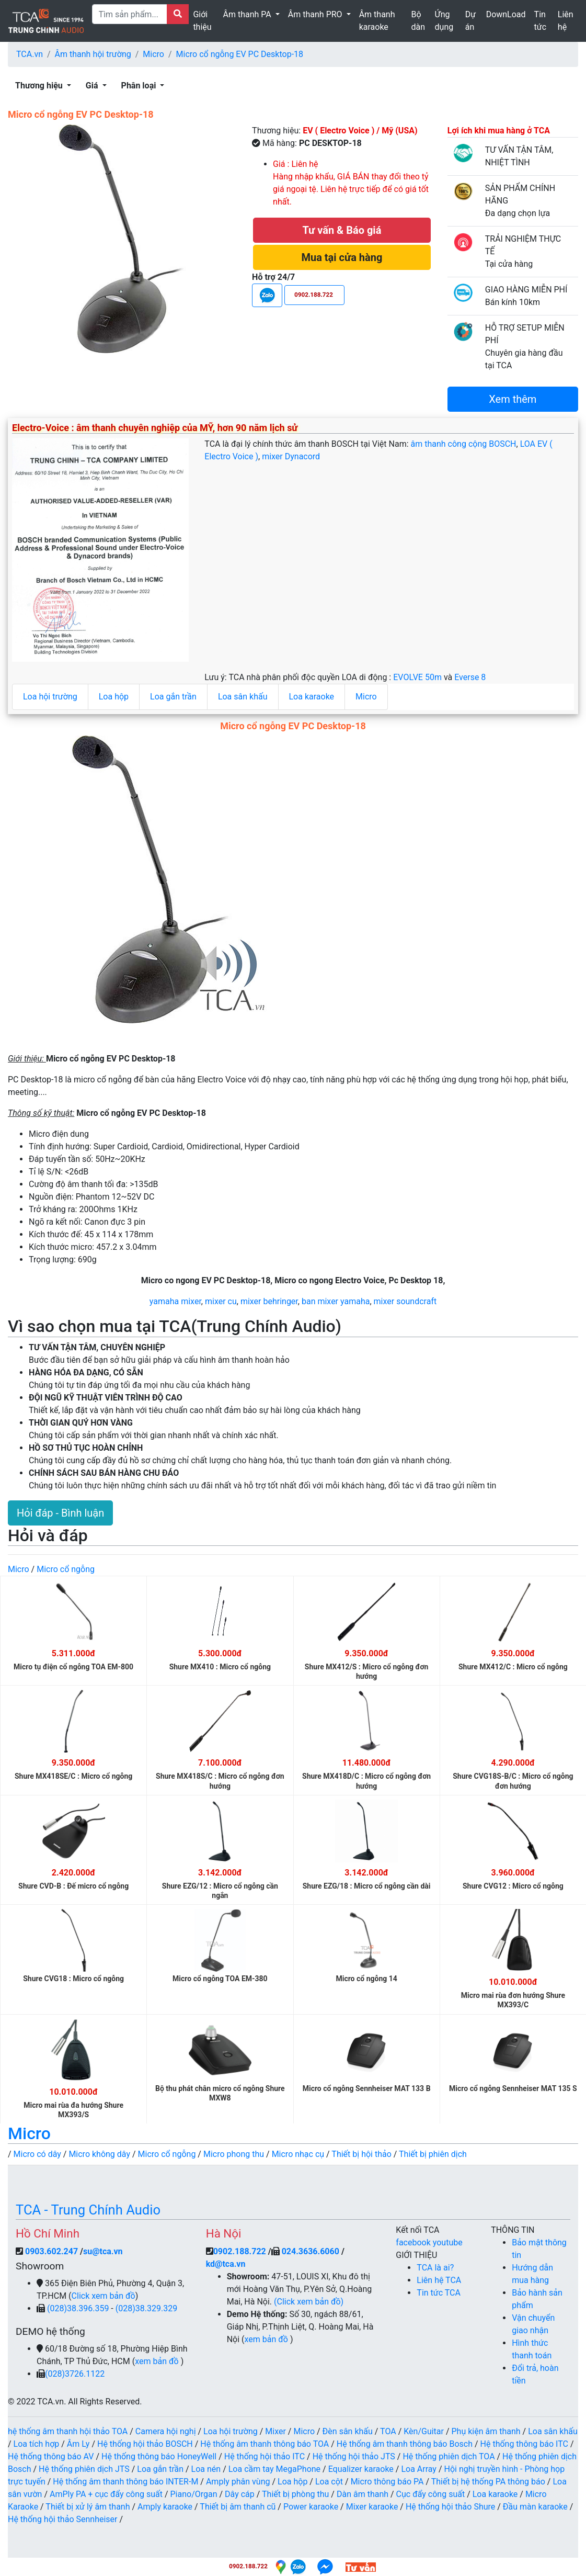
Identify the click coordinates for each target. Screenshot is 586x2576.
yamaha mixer (175, 1301)
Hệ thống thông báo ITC (524, 2444)
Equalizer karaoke (361, 2469)
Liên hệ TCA (439, 2280)
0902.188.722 (239, 2251)
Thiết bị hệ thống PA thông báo (488, 2482)
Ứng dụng (444, 20)
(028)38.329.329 (146, 2308)
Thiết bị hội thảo (361, 2154)
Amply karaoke (164, 2507)
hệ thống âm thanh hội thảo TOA (68, 2431)
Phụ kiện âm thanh (486, 2431)
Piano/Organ (193, 2494)
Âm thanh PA (248, 14)
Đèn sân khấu (348, 2431)
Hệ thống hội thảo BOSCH (145, 2444)
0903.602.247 (52, 2251)
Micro (153, 54)
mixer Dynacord (291, 456)
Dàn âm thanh (362, 2494)
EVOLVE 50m (418, 677)
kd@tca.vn (226, 2264)
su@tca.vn (103, 2251)
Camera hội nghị (165, 2431)
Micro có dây (37, 2154)
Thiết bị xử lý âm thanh (87, 2507)
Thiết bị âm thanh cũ (237, 2507)
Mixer (275, 2431)
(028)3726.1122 (75, 2374)
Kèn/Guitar (424, 2431)
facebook (414, 2242)
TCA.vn (29, 54)
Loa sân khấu (243, 697)
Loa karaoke (312, 697)
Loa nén (206, 2469)
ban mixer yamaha (336, 1301)
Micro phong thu (233, 2154)
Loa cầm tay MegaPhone (274, 2469)
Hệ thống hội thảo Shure (450, 2507)
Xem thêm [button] (512, 399)
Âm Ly (78, 2444)
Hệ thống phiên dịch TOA (449, 2456)
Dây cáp (240, 2494)
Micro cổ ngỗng (66, 1569)
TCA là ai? (435, 2268)
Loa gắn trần (173, 697)
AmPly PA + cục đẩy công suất (106, 2494)
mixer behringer (269, 1301)
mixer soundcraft (405, 1301)
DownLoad (506, 14)
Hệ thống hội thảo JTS (354, 2456)
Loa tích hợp (37, 2444)
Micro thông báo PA (387, 2482)
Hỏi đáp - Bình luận (60, 1513)
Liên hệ (565, 20)
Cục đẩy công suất (430, 2494)
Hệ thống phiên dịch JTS (84, 2469)
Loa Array (418, 2469)
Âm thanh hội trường (93, 54)
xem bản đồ (157, 2361)
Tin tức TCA (439, 2293)
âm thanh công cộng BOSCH (463, 444)
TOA (388, 2431)
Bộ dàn (418, 20)
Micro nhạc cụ (298, 2154)
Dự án (470, 20)
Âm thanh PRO (316, 14)
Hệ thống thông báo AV (51, 2456)
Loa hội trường (50, 697)
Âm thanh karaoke (377, 20)
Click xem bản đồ (103, 2296)
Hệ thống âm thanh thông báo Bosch (405, 2444)
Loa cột (329, 2482)
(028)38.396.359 (79, 2308)
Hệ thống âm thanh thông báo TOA (264, 2444)
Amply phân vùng (238, 2482)
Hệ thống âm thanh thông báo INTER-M (125, 2482)
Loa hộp (114, 697)
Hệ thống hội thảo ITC (264, 2456)
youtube (448, 2242)
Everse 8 (470, 677)
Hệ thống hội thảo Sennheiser (62, 2519)
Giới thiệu (202, 20)
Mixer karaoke (372, 2507)
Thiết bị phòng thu (295, 2494)
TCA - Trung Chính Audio (88, 2210)
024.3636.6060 (310, 2251)
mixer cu (221, 1301)
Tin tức (540, 20)
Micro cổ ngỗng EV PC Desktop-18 (239, 54)
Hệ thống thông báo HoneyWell (158, 2456)
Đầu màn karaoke (535, 2507)
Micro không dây (99, 2154)
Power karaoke (310, 2507)
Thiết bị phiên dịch (433, 2154)
